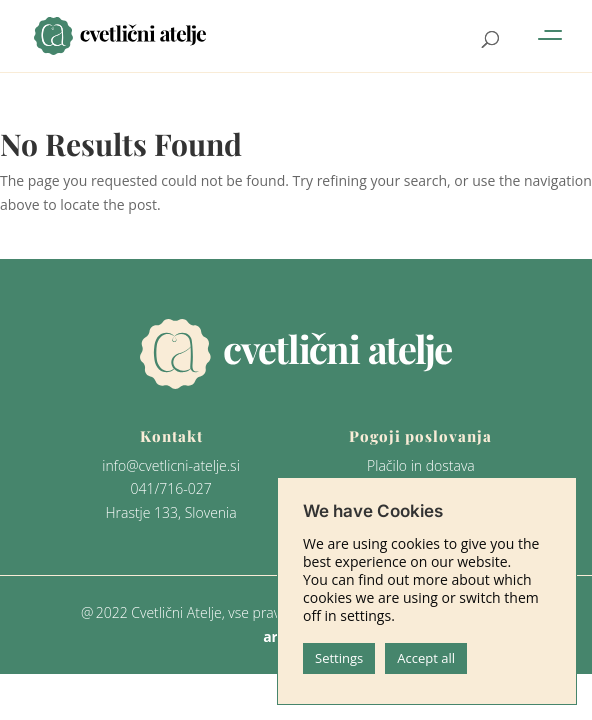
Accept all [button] (426, 658)
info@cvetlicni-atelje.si (170, 465)
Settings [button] (339, 658)
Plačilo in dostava (421, 465)
